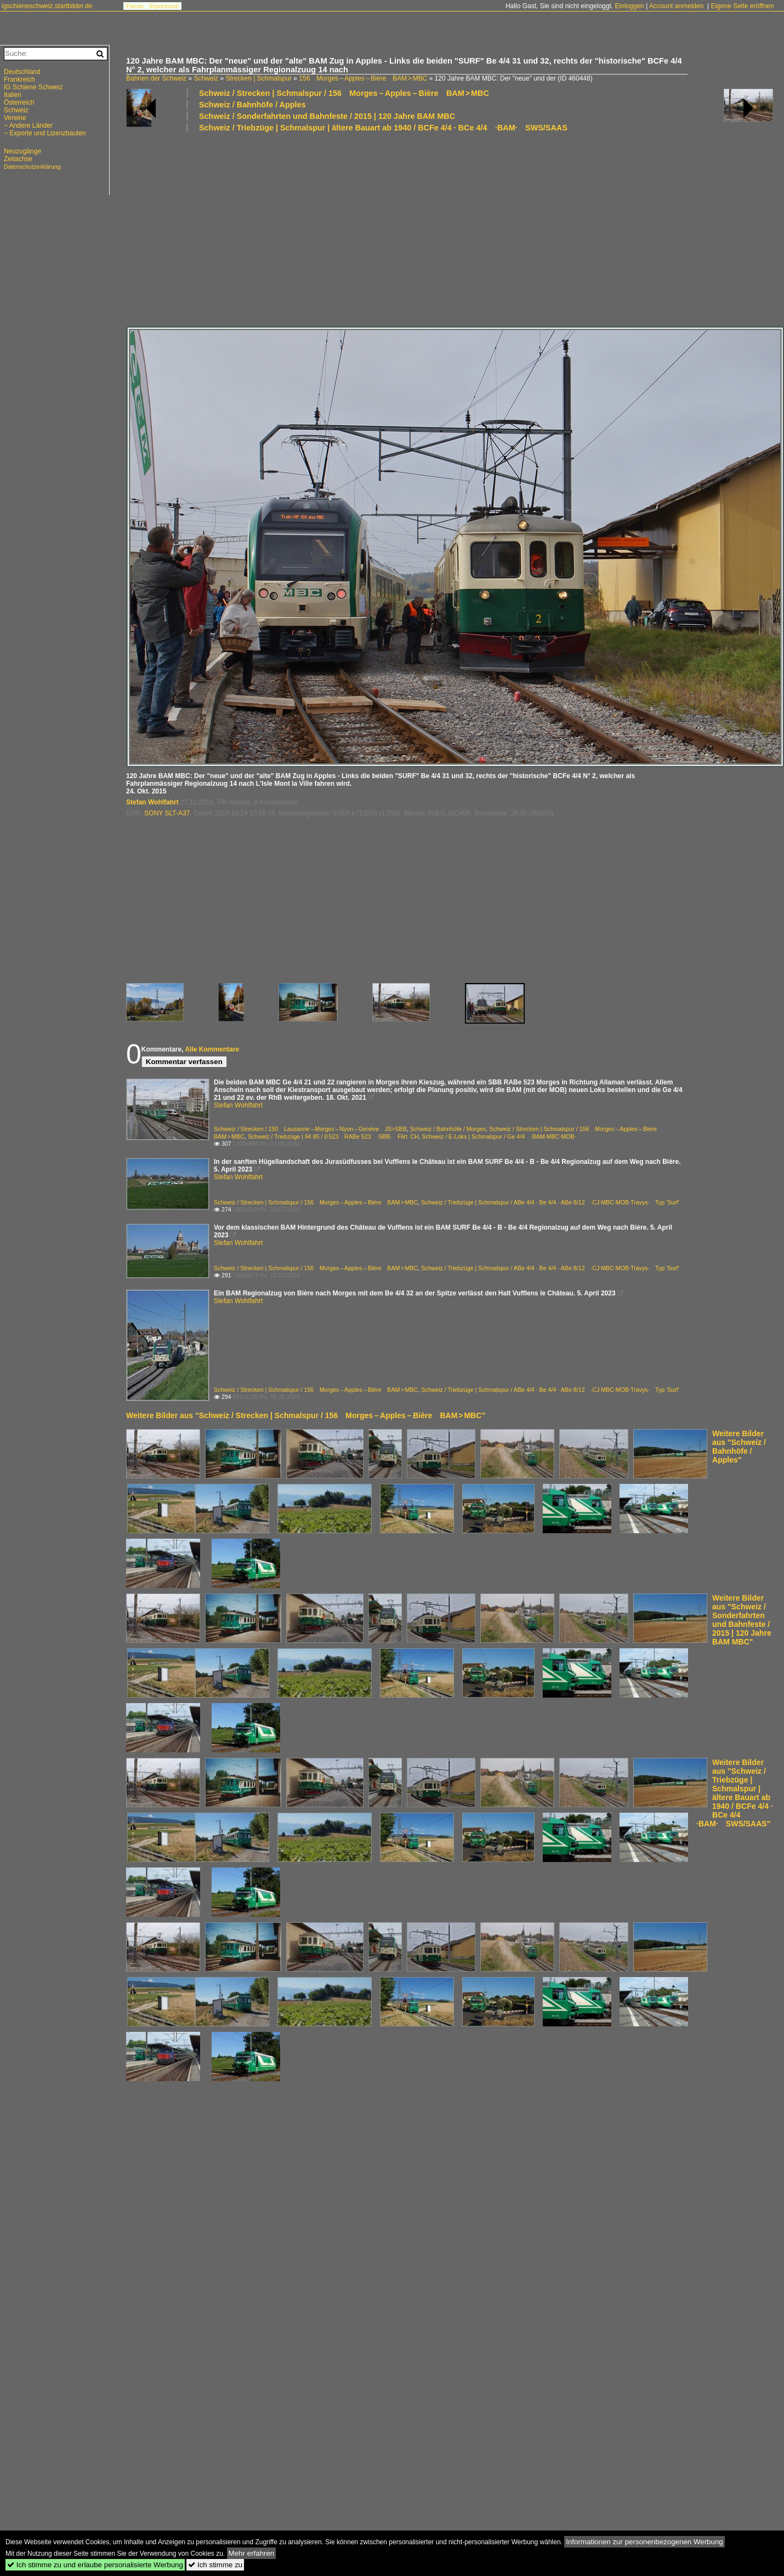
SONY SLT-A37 (167, 813)
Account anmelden (676, 6)
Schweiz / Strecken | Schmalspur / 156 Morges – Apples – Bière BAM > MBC (344, 93)
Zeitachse (18, 159)
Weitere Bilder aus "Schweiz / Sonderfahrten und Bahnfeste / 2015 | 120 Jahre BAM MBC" (741, 1619)
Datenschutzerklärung (32, 166)
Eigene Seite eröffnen (742, 6)
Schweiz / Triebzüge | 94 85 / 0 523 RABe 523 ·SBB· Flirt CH (333, 1136)
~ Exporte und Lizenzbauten (45, 133)
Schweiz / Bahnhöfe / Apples (252, 104)
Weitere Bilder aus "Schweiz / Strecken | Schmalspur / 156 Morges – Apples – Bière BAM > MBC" (305, 1415)
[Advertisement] (338, 228)
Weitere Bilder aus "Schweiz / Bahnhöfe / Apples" (739, 1446)
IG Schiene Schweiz (33, 87)
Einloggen (629, 6)
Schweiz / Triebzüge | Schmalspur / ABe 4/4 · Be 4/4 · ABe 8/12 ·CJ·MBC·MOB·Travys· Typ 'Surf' (550, 1202)
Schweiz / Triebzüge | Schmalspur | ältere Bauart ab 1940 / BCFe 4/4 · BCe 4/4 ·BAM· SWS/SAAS (383, 127)
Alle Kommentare (212, 1049)
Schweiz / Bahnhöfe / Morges (448, 1129)
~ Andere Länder (28, 125)
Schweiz (206, 78)
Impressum (164, 6)
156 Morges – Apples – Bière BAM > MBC (363, 78)
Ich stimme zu (215, 2565)
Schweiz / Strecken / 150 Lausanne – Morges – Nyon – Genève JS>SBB (310, 1129)
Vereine (15, 118)
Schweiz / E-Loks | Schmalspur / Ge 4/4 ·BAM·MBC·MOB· (499, 1136)
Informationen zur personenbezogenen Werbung (644, 2542)
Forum (135, 6)
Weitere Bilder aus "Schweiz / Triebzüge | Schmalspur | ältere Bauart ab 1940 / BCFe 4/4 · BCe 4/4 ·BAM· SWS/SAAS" (734, 1793)
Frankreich (19, 79)
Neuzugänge (22, 151)
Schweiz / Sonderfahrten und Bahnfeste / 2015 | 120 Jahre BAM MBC (327, 116)
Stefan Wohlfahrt (152, 802)
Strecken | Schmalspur (258, 78)
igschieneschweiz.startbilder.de (47, 6)
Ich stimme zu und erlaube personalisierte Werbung (95, 2565)
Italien (12, 95)
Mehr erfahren (252, 2553)
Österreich (19, 102)
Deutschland (22, 72)
